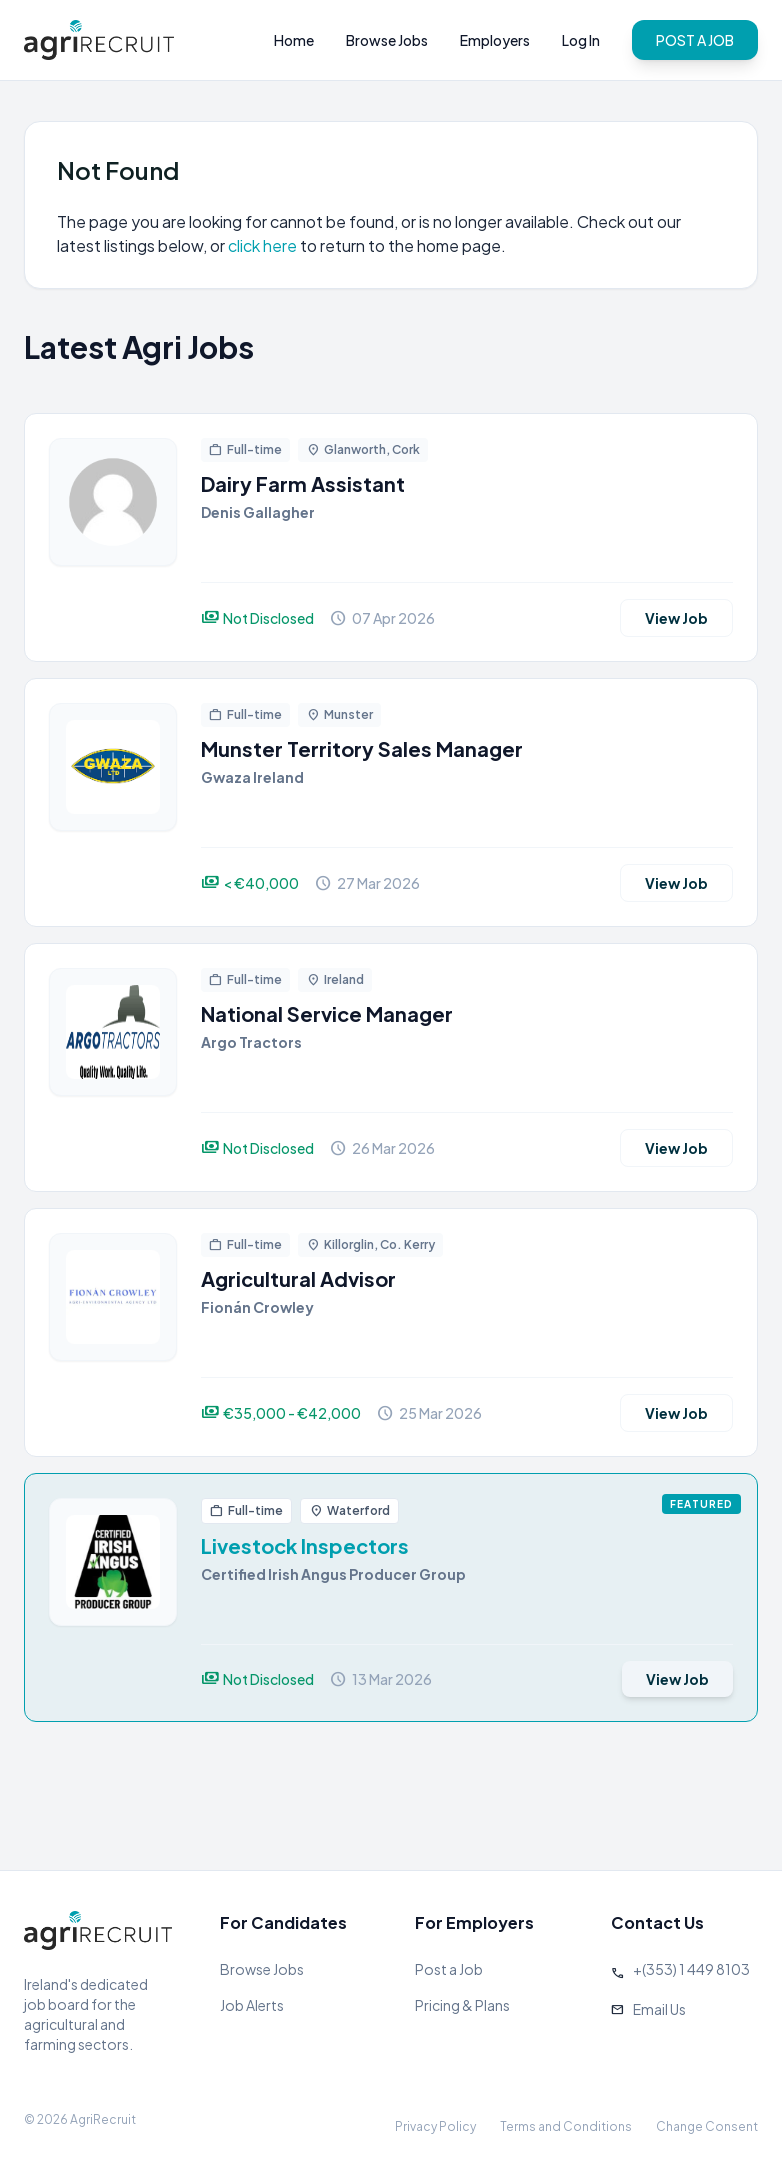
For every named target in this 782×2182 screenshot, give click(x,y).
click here (262, 245)
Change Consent (707, 2126)
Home (294, 40)
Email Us (659, 2009)
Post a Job (449, 1969)
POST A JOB (695, 40)
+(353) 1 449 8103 (691, 1969)
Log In (581, 40)
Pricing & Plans (462, 2005)
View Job (676, 618)
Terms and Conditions (566, 2126)
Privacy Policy (435, 2126)
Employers (495, 40)
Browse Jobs (387, 40)
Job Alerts (252, 2005)
